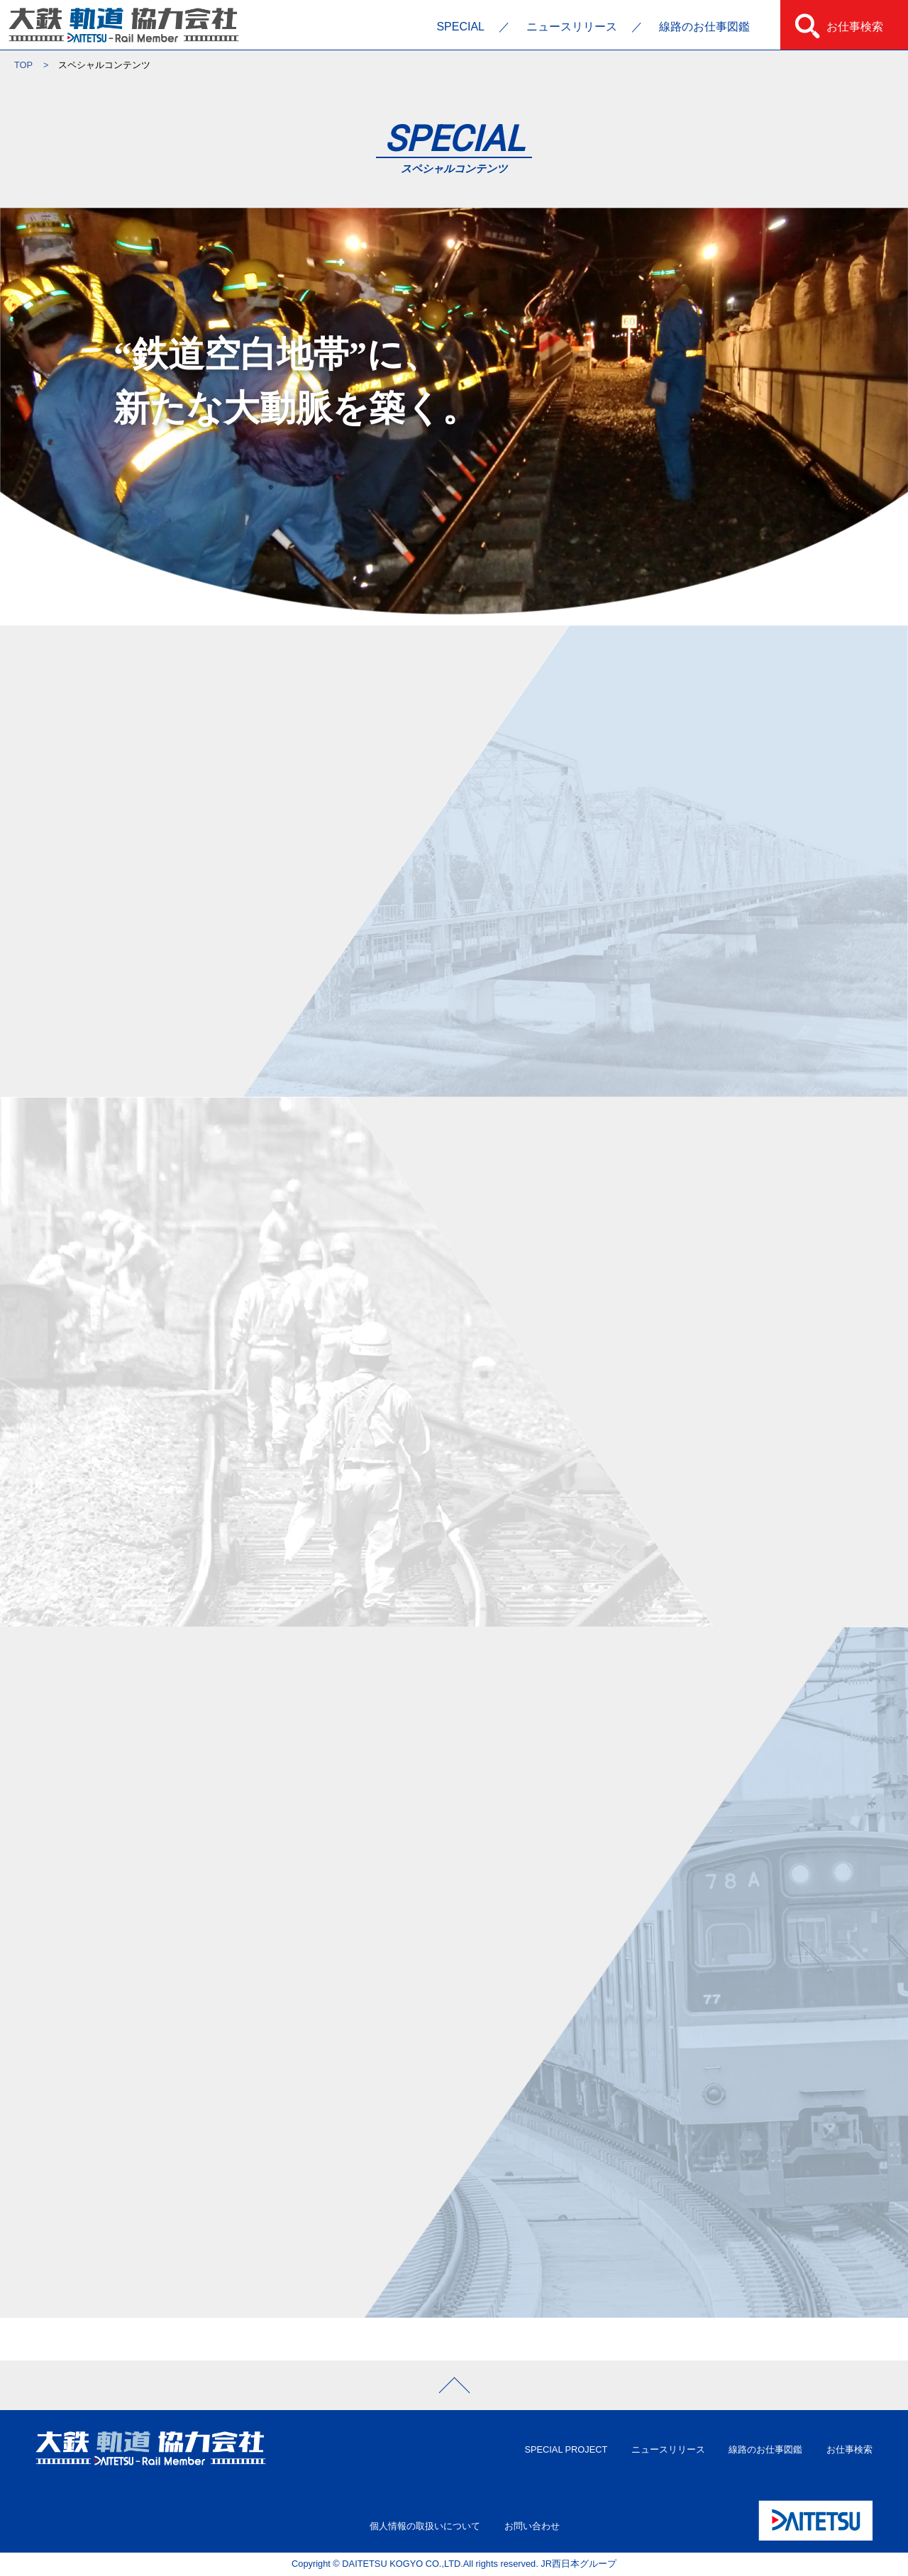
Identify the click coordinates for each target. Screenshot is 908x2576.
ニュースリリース (571, 27)
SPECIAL (460, 27)
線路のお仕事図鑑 (704, 27)
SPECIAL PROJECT (565, 2449)
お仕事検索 (854, 27)
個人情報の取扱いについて (425, 2526)
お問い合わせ (532, 2526)
